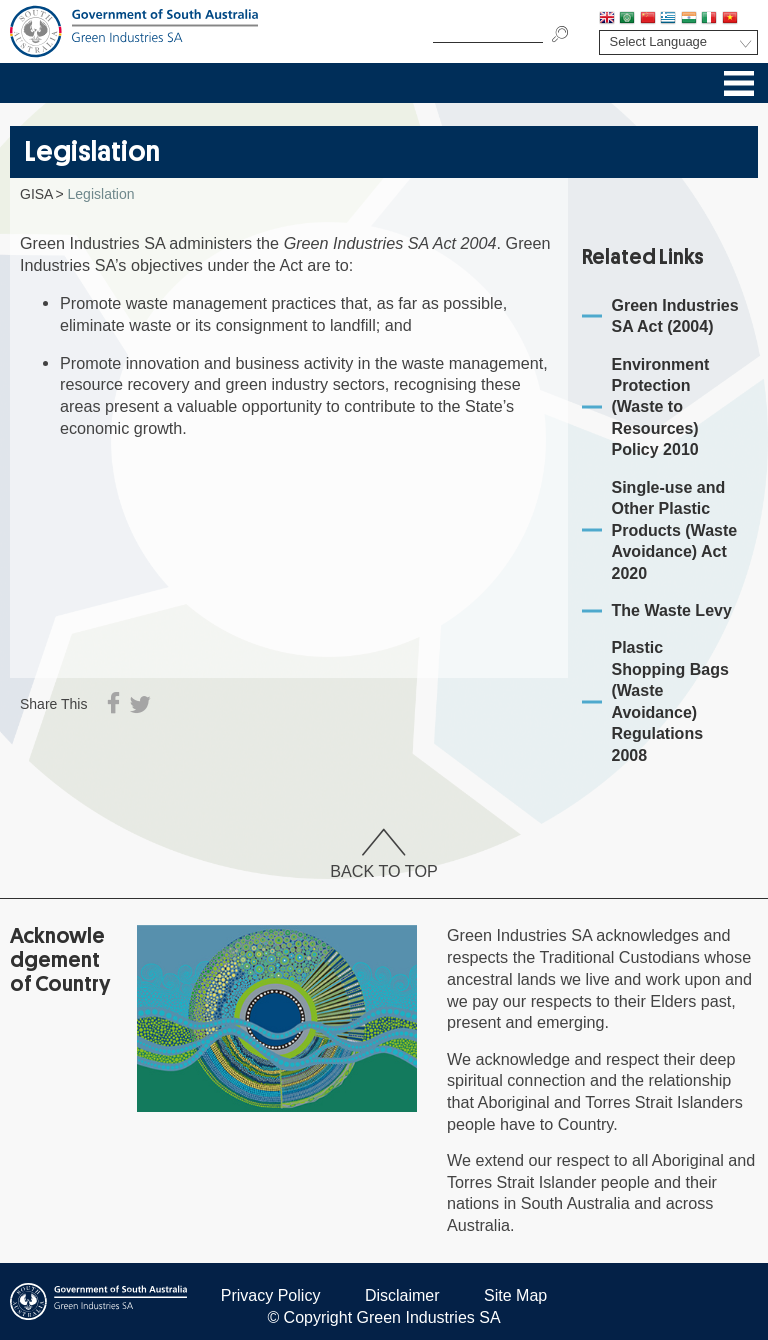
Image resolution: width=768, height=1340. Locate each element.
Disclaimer (402, 1295)
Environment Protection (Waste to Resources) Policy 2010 (661, 407)
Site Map (515, 1295)
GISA (36, 194)
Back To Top (384, 855)
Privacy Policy (271, 1295)
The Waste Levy (672, 610)
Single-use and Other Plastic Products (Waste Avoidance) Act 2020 (675, 530)
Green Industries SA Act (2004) (675, 316)
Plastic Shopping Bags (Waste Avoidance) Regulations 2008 (670, 701)
